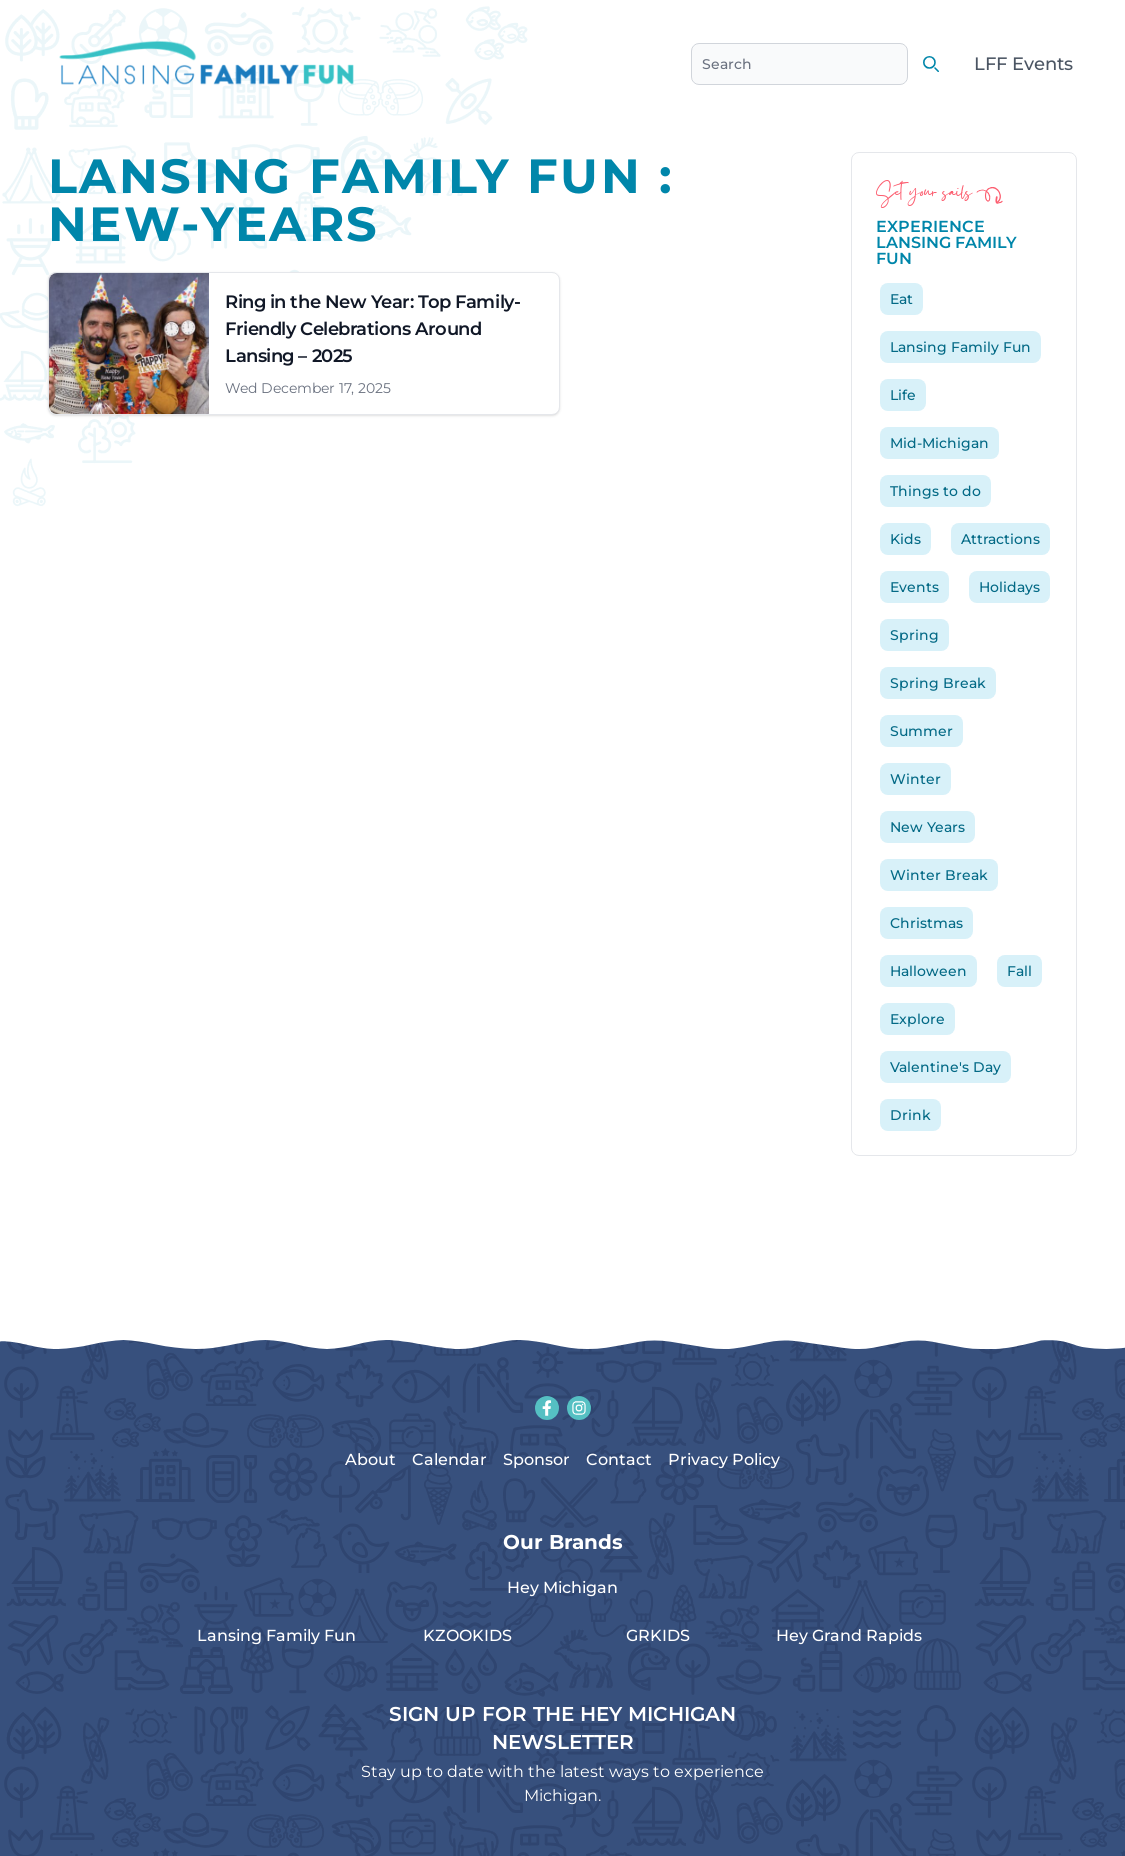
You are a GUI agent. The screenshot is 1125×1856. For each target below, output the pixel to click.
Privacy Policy (724, 1459)
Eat (901, 299)
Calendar (449, 1459)
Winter (915, 779)
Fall (1019, 971)
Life (903, 395)
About (370, 1459)
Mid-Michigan (939, 443)
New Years (927, 827)
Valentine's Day (945, 1067)
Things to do (935, 491)
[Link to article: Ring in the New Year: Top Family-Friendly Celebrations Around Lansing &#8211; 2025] (304, 343)
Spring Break (938, 683)
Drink (910, 1115)
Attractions (1000, 539)
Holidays (1009, 587)
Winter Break (939, 875)
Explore (917, 1019)
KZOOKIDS (467, 1635)
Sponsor (536, 1459)
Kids (905, 539)
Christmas (926, 923)
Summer (921, 731)
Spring (914, 635)
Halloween (928, 971)
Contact (619, 1459)
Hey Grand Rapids (849, 1635)
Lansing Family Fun (960, 347)
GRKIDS (658, 1635)
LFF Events (1023, 64)
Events (914, 587)
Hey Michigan (562, 1587)
